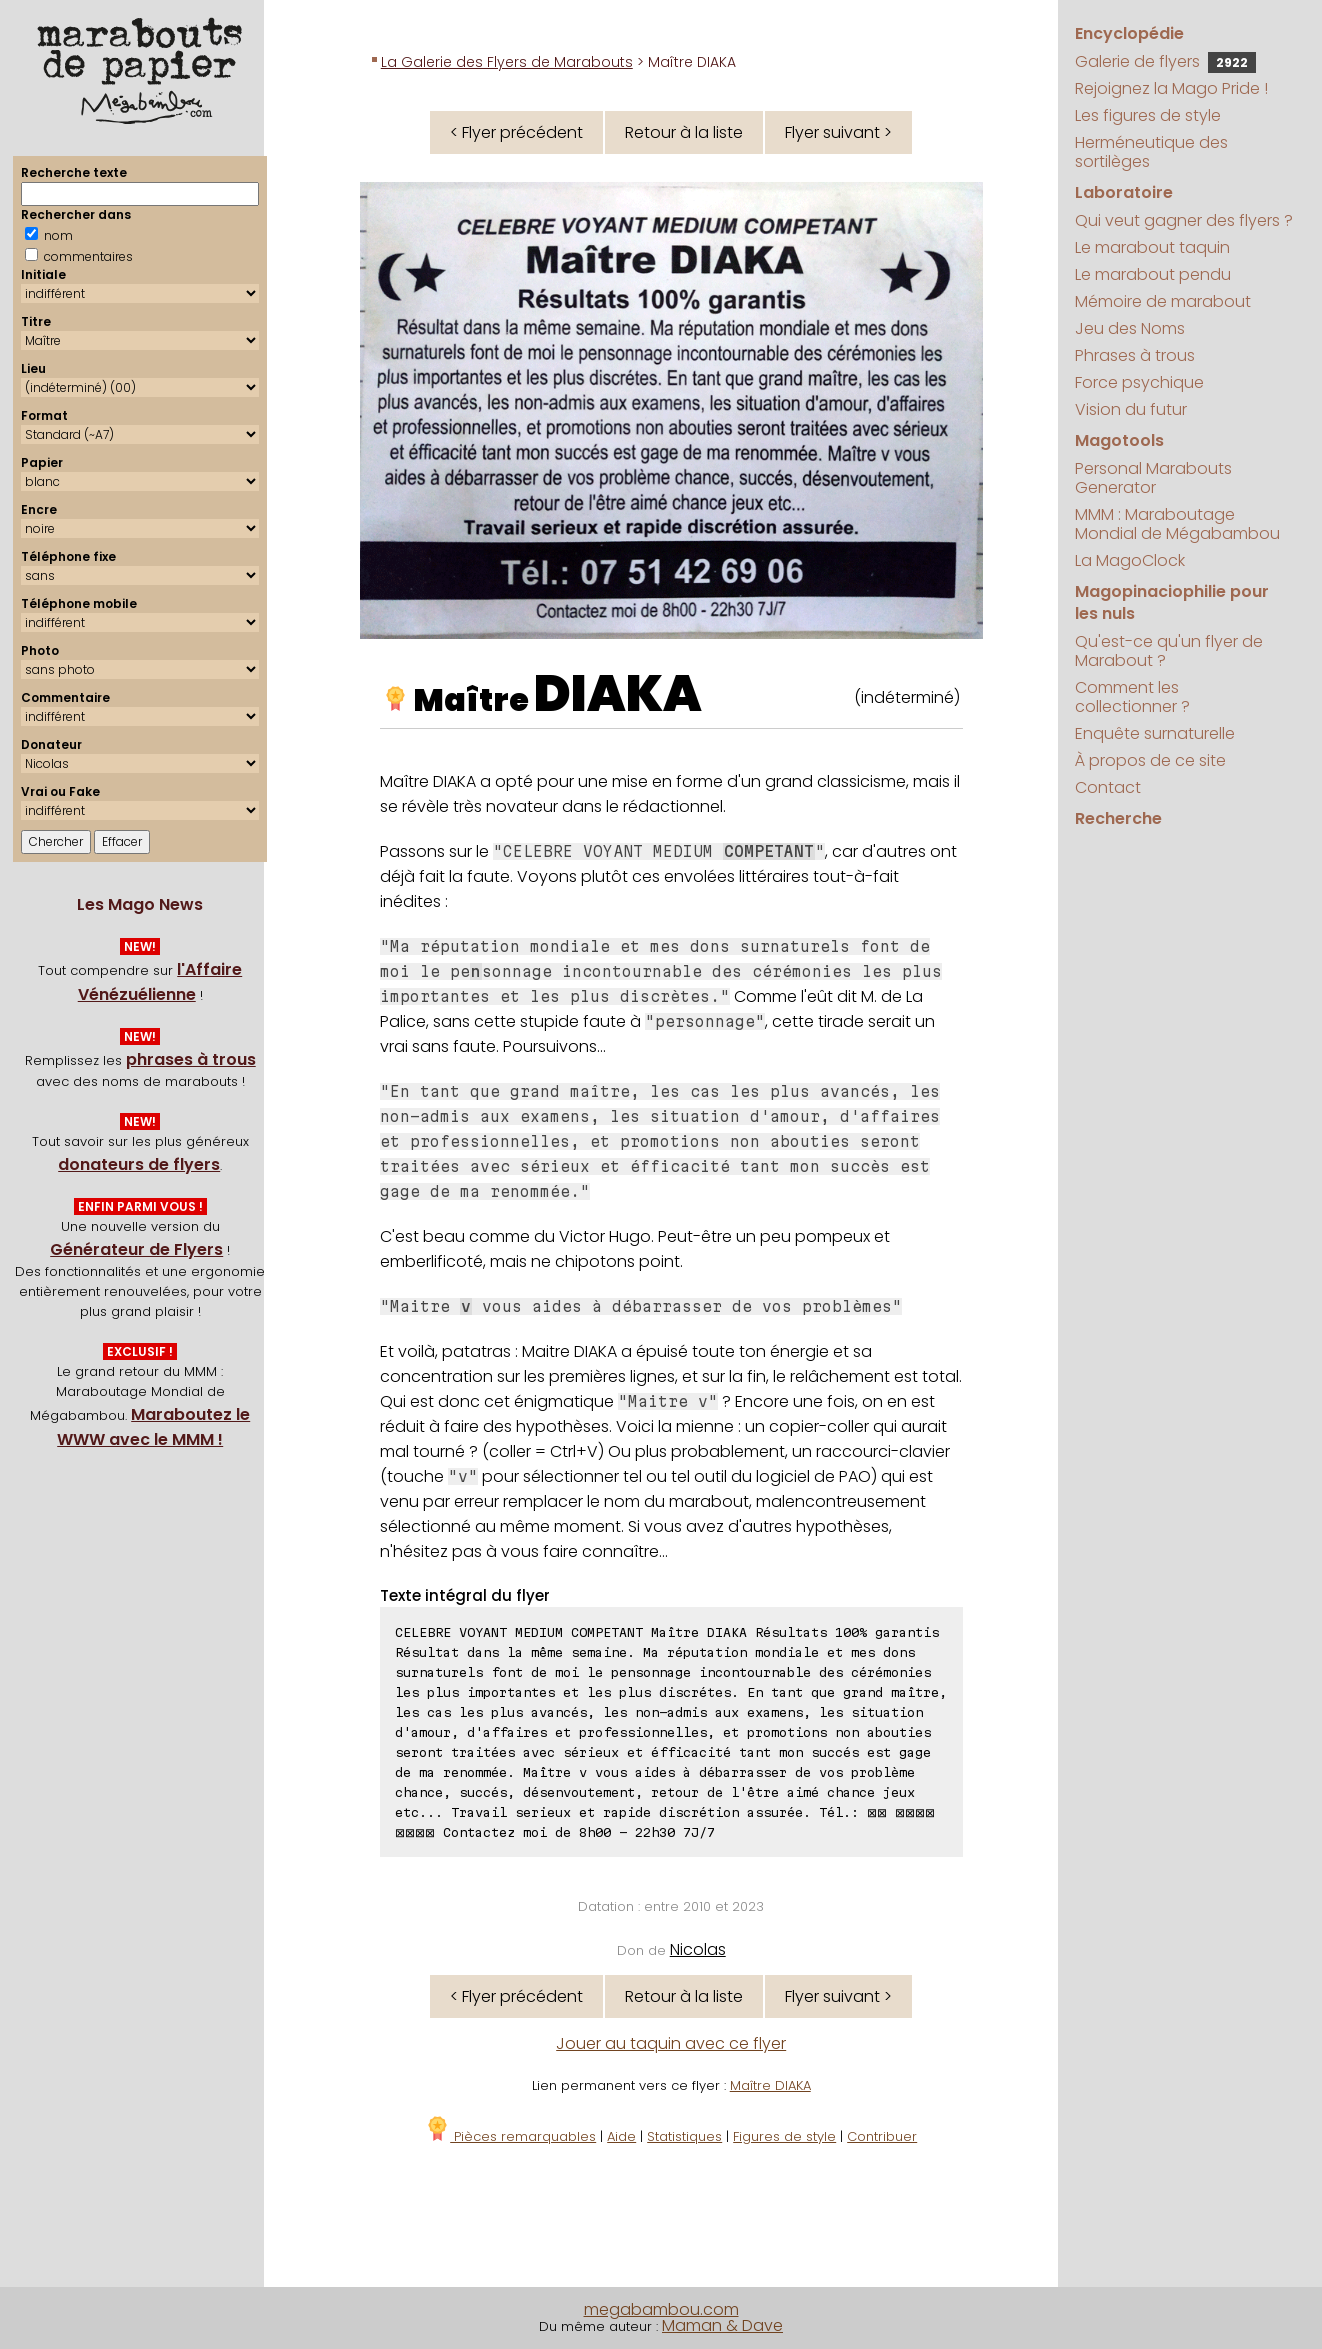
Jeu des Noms (1130, 328)
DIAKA (618, 694)
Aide (621, 2136)
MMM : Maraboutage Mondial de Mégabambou (1177, 524)
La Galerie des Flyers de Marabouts (507, 62)
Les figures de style (1148, 115)
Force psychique (1139, 382)
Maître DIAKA (770, 2085)
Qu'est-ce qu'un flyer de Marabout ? (1169, 651)
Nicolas (698, 1949)
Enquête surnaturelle (1155, 733)
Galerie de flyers (1165, 61)
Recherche (1118, 818)
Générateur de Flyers (136, 1249)
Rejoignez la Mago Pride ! (1171, 88)
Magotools (1119, 440)
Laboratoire (1124, 192)
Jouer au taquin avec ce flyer (671, 2043)
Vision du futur (1131, 409)
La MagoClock (1130, 560)
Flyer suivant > (838, 132)
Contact (1108, 787)
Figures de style (784, 2136)
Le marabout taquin (1152, 247)
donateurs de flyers (139, 1164)
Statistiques (684, 2136)
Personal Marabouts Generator (1153, 478)
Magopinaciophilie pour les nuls (1172, 602)
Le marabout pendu (1153, 274)
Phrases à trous (1135, 355)
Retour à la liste (684, 132)
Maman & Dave (722, 2325)
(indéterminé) (907, 697)
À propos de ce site (1150, 760)
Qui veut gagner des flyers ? (1184, 220)
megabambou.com (661, 2309)
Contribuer (882, 2136)
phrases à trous (191, 1059)
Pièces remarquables (510, 2136)
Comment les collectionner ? (1132, 697)
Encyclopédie (1129, 33)
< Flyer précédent (516, 132)
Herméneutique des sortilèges (1151, 152)
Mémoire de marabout (1163, 301)
